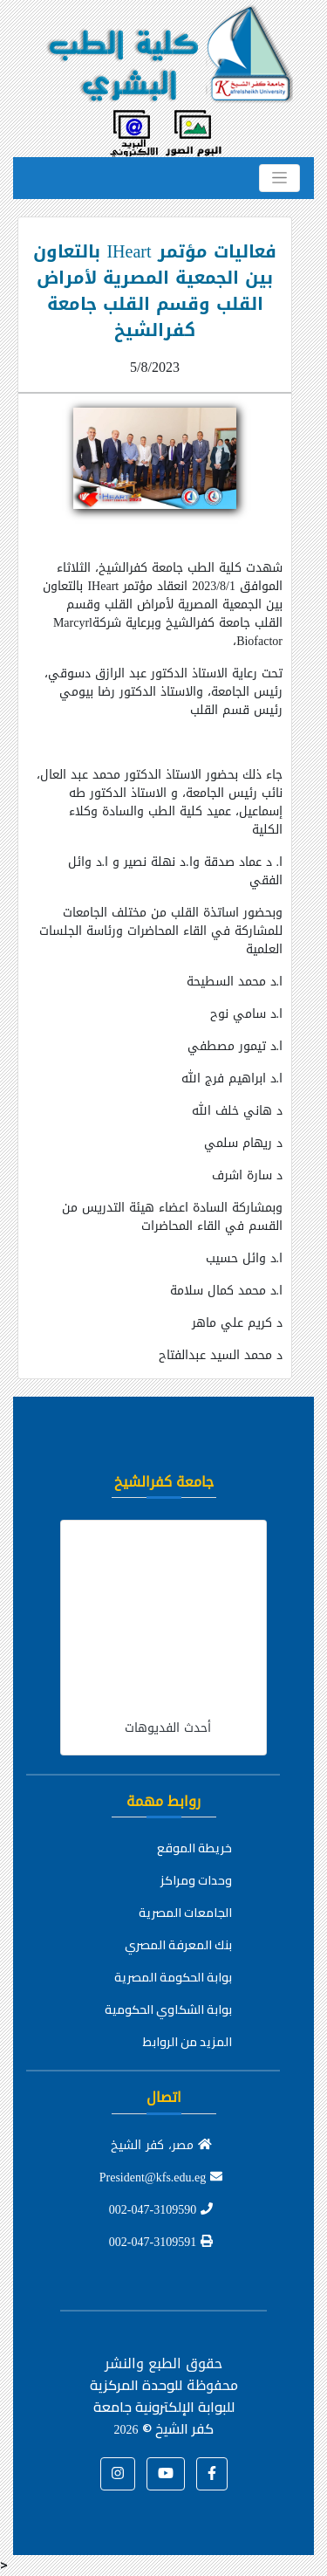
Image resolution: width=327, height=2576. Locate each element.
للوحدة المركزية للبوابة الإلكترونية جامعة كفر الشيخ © (162, 2407)
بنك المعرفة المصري (178, 1945)
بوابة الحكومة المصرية (173, 1977)
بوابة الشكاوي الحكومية (168, 2009)
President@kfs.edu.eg (161, 2177)
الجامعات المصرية (185, 1912)
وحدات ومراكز (196, 1880)
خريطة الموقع (194, 1848)
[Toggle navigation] (279, 178)
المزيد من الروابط (187, 2041)
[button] (212, 2473)
